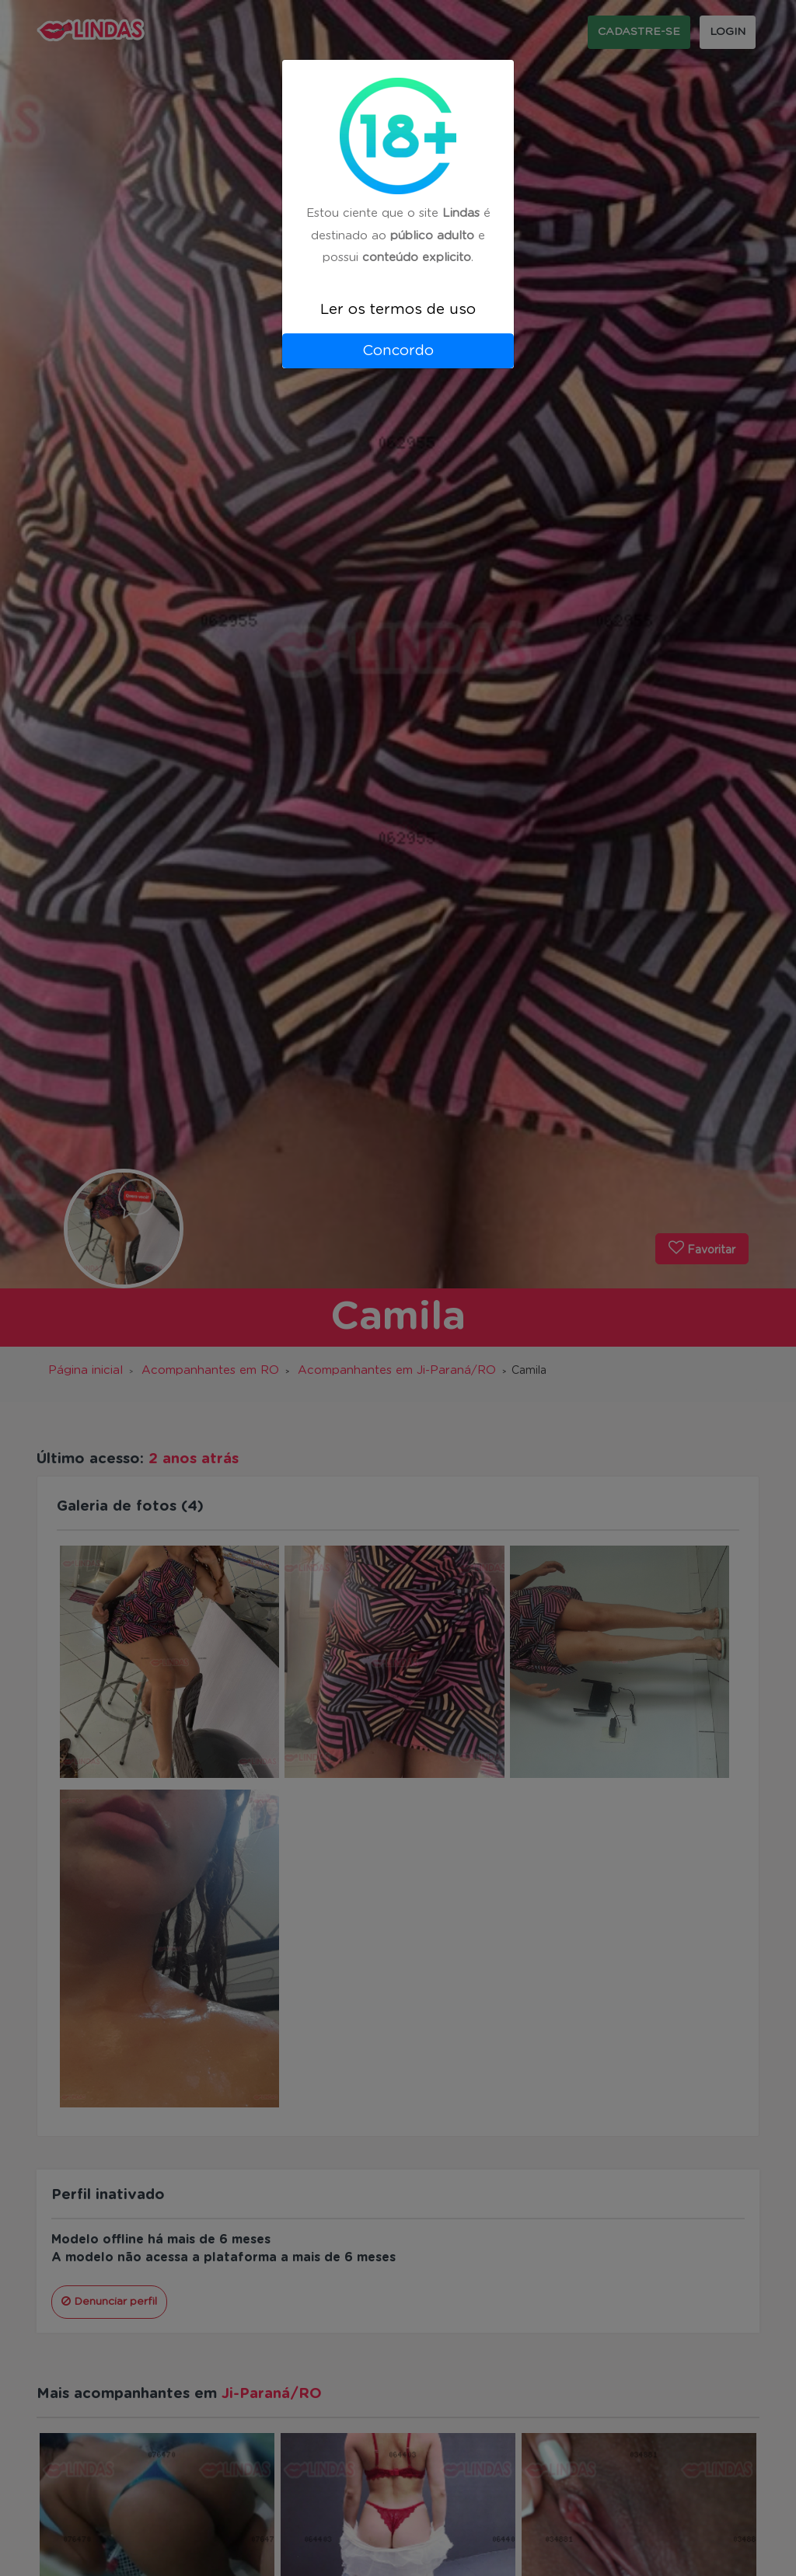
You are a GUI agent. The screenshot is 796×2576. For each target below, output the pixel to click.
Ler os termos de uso (398, 309)
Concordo (398, 350)
